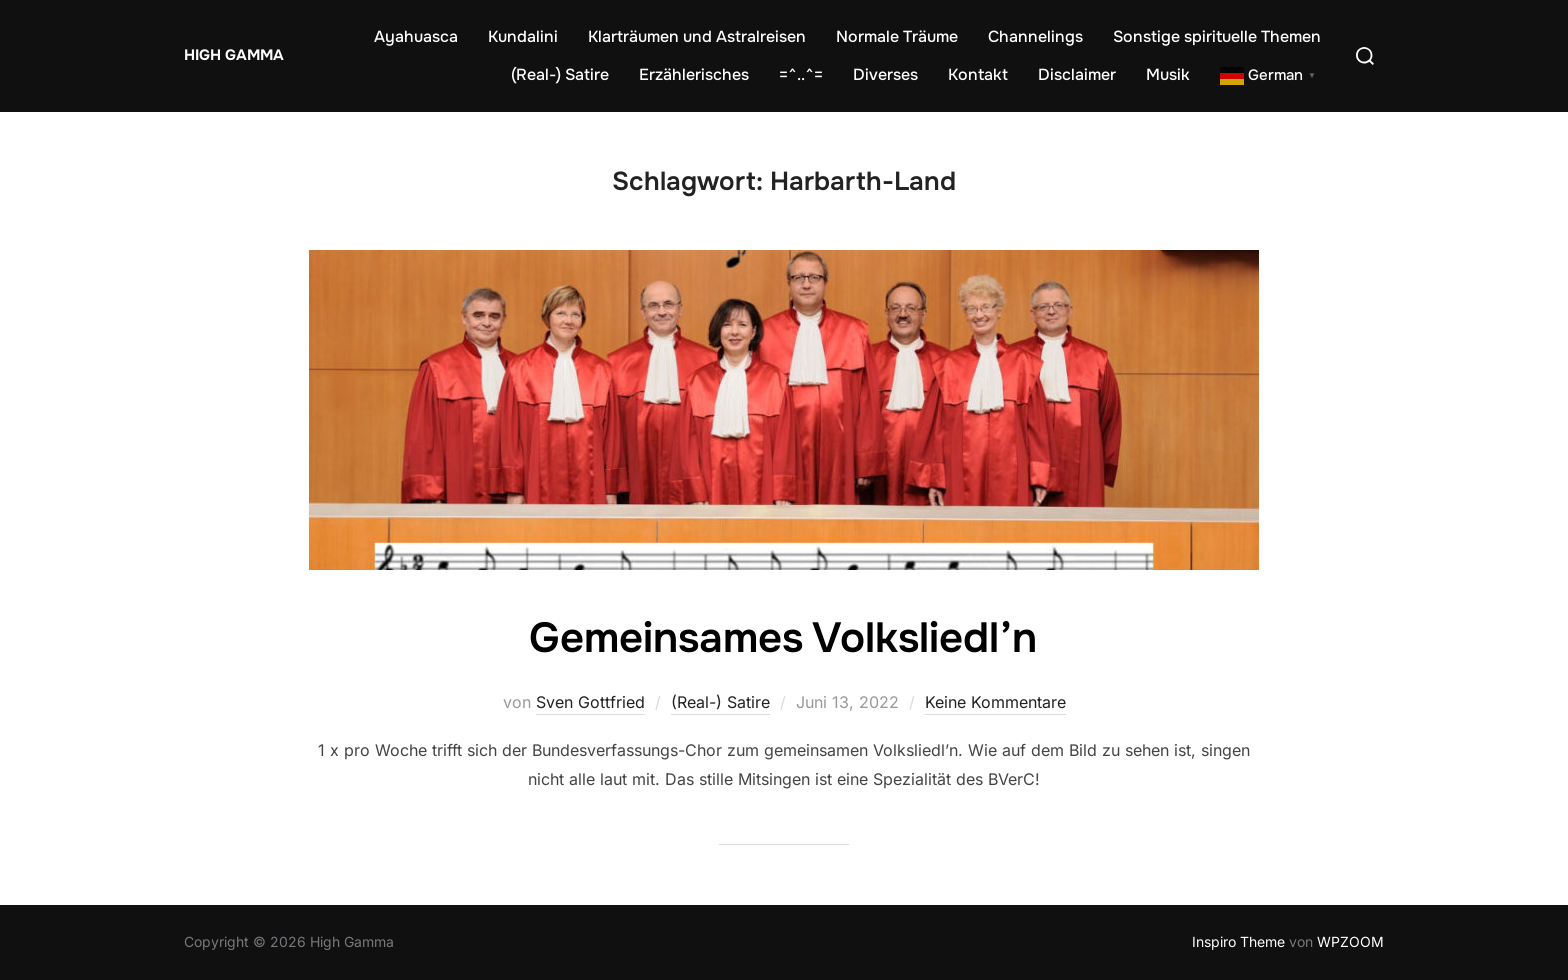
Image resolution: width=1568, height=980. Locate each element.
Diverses (885, 74)
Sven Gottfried (590, 702)
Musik (1168, 74)
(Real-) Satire (560, 74)
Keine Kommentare (995, 702)
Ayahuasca (416, 36)
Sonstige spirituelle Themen (1217, 36)
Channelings (1035, 36)
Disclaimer (1077, 74)
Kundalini (523, 36)
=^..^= (801, 74)
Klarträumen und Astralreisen (697, 36)
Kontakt (978, 74)
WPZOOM (1350, 941)
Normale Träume (897, 36)
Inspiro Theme (1238, 941)
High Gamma (234, 55)
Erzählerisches (694, 74)
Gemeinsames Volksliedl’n (783, 638)
